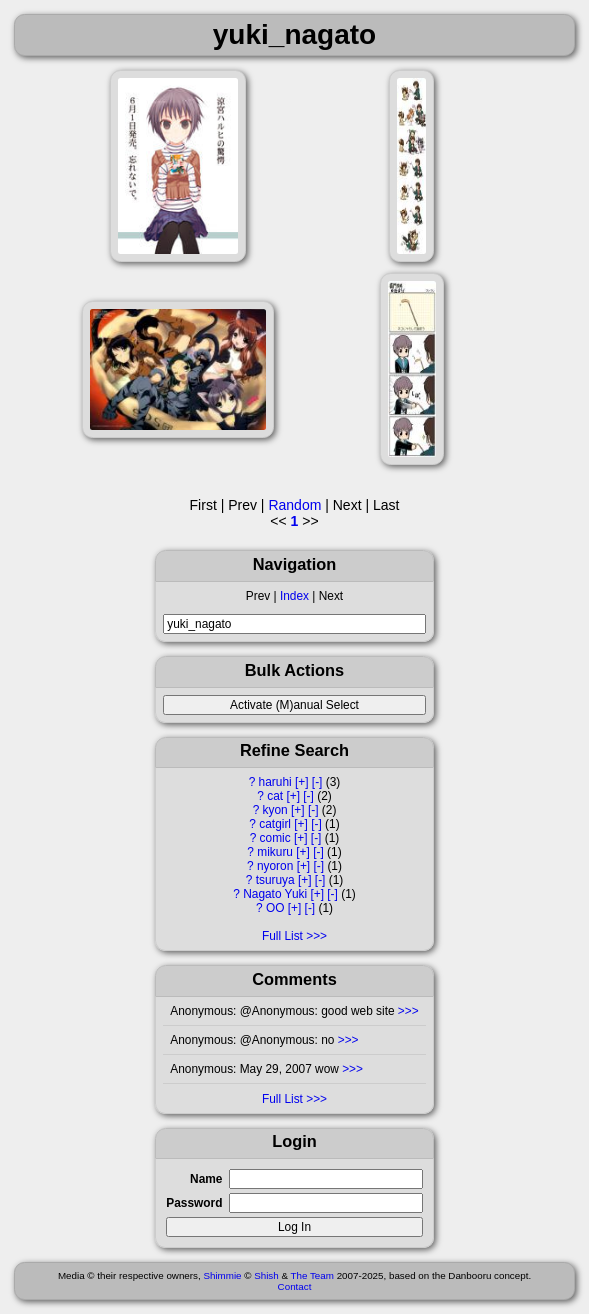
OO (275, 908)
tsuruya (275, 880)
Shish (266, 1275)
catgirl (275, 824)
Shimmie (222, 1275)
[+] (302, 782)
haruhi (275, 782)
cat (275, 796)
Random (294, 505)
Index (294, 596)
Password (194, 1203)
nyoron (275, 866)
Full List (282, 936)
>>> (407, 1011)
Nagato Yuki (275, 894)
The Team (312, 1275)
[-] (317, 782)
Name (206, 1179)
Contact (295, 1286)
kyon (275, 810)
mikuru (275, 852)
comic (275, 838)
